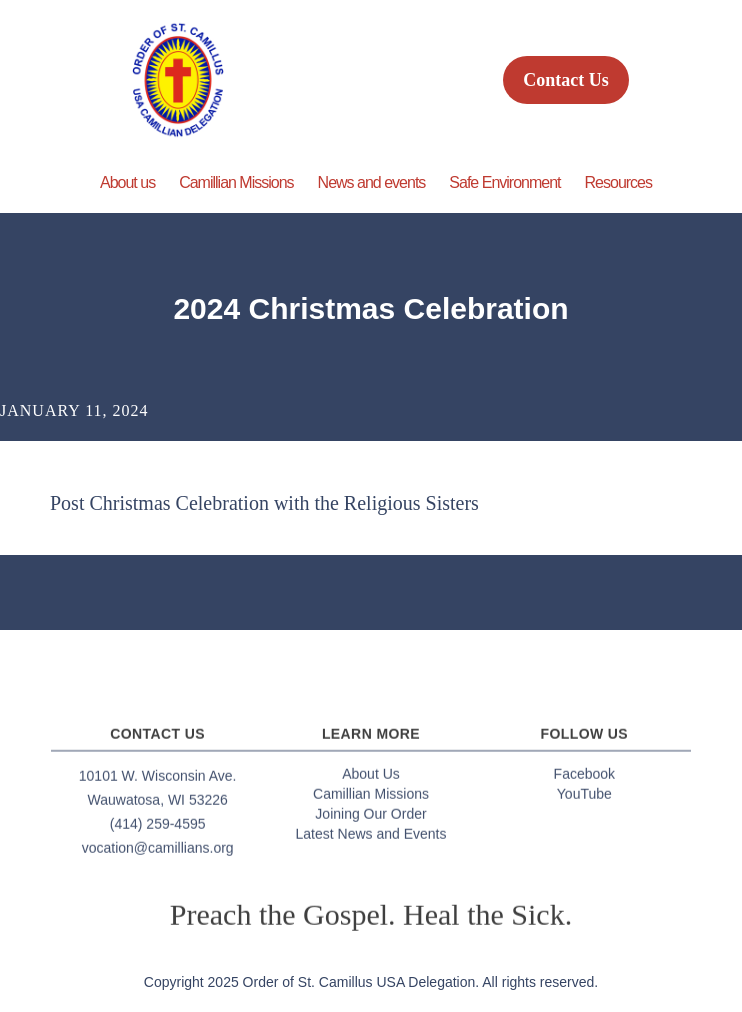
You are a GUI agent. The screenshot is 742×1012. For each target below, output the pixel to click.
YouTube (584, 800)
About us (127, 182)
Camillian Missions (236, 182)
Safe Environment (504, 182)
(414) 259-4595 (158, 830)
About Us (371, 780)
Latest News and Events (371, 840)
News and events (372, 182)
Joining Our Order (370, 820)
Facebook (584, 780)
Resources (618, 182)
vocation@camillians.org (158, 854)
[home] (173, 80)
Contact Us (566, 80)
